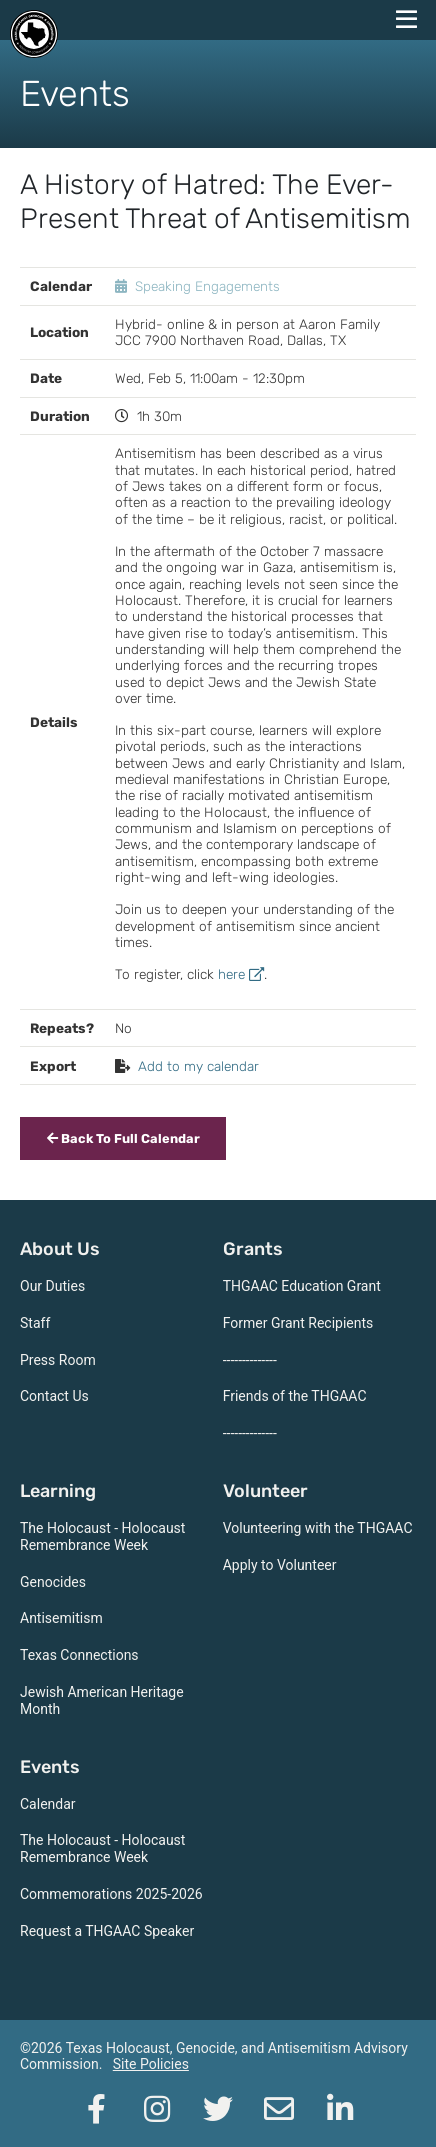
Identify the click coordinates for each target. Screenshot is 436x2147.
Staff (35, 1323)
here (241, 974)
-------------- (250, 1360)
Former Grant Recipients (298, 1323)
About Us (60, 1249)
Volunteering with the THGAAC (318, 1528)
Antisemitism (61, 1618)
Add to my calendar (198, 1066)
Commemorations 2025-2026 (111, 1894)
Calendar (48, 1804)
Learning (58, 1491)
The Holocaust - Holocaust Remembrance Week (102, 1536)
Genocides (53, 1582)
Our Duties (52, 1286)
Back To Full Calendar (123, 1138)
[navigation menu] (406, 20)
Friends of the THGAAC (295, 1396)
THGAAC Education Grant (302, 1286)
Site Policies (151, 2064)
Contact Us (54, 1396)
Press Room (58, 1360)
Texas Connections (79, 1655)
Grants (253, 1249)
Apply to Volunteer (280, 1565)
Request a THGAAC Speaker (107, 1931)
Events (50, 1767)
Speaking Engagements (207, 286)
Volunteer (265, 1491)
